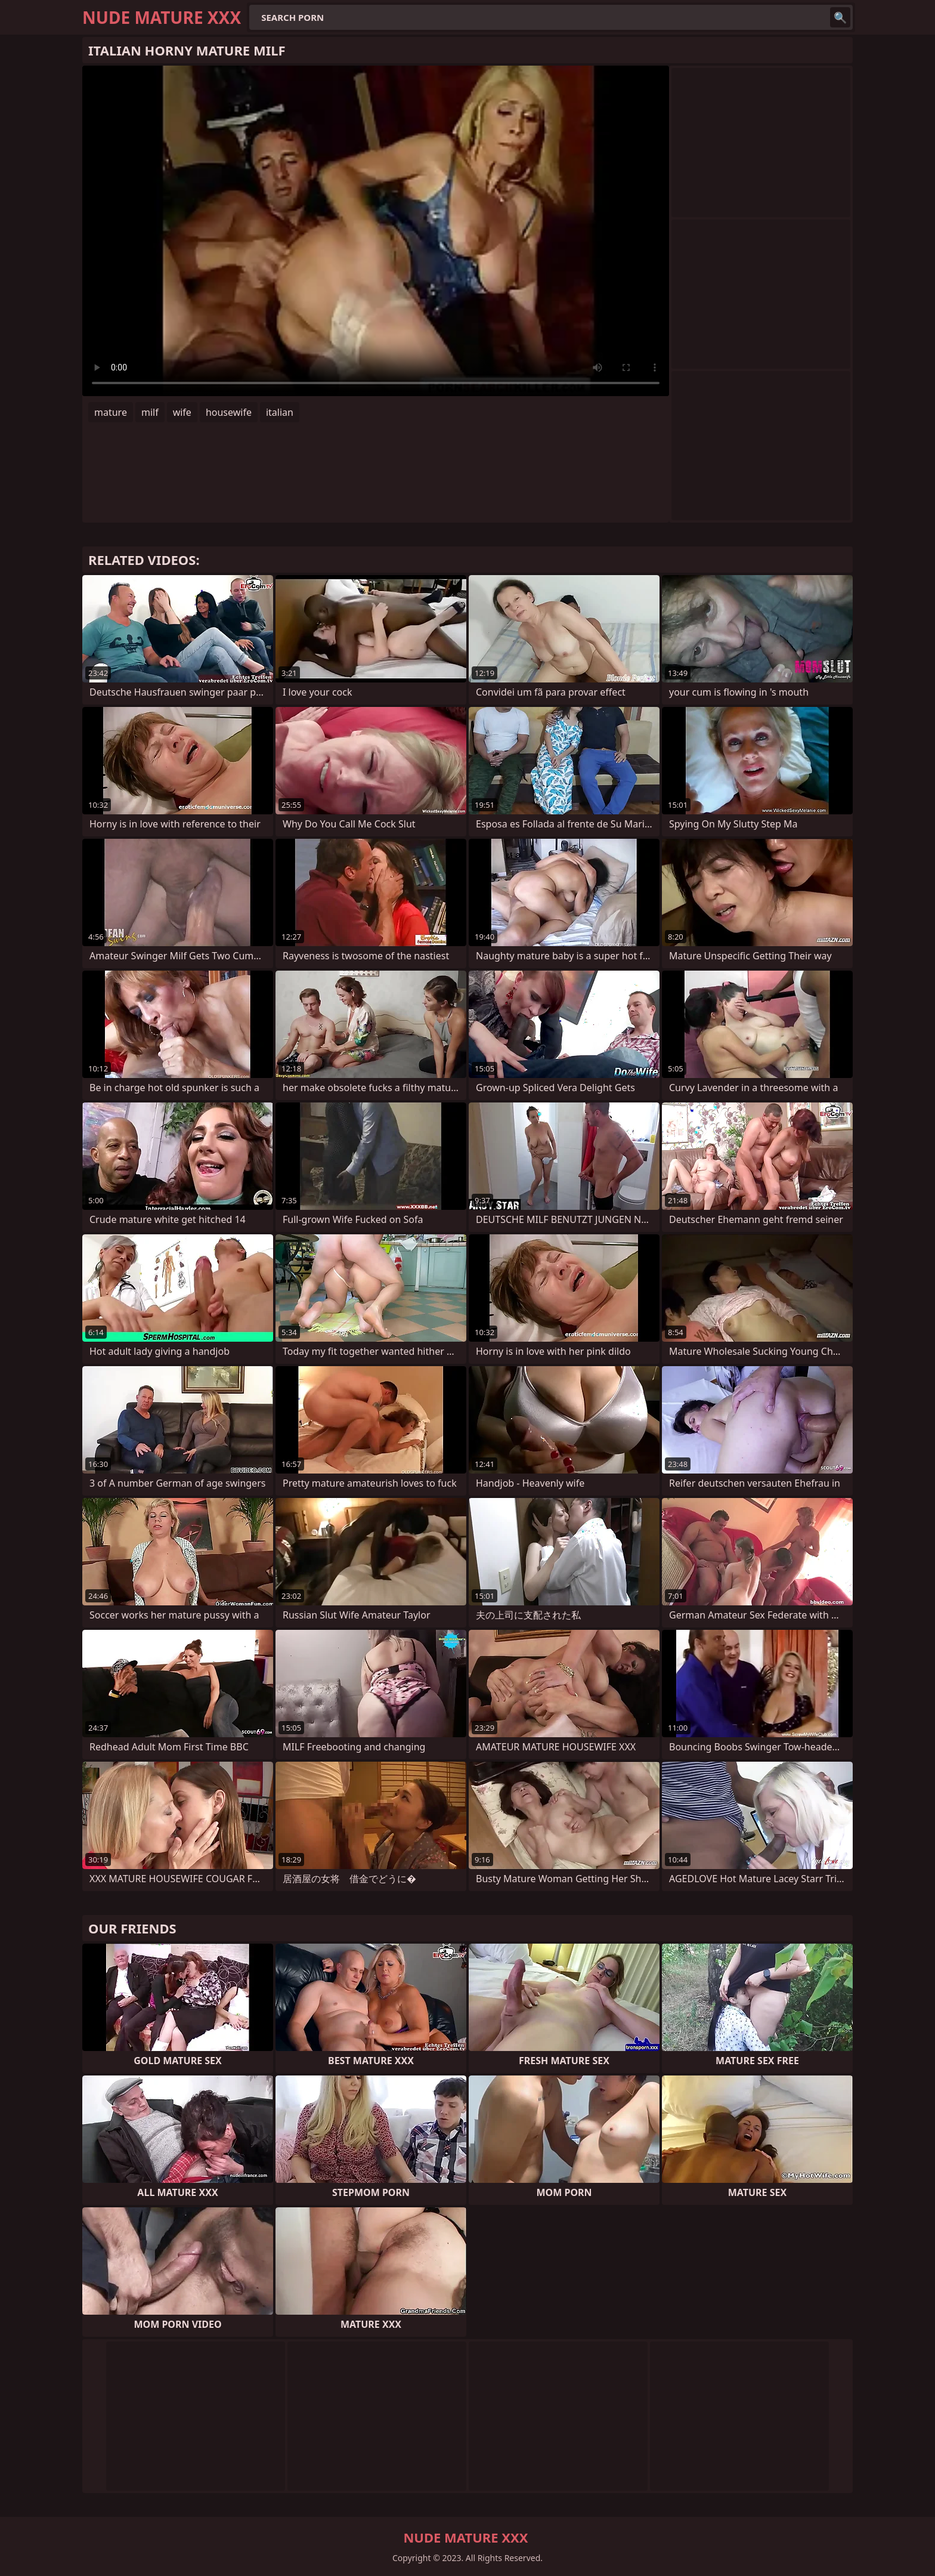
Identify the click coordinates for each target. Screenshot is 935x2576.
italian (279, 412)
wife (182, 412)
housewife (229, 412)
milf (150, 412)
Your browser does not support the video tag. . (375, 231)
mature (110, 412)
